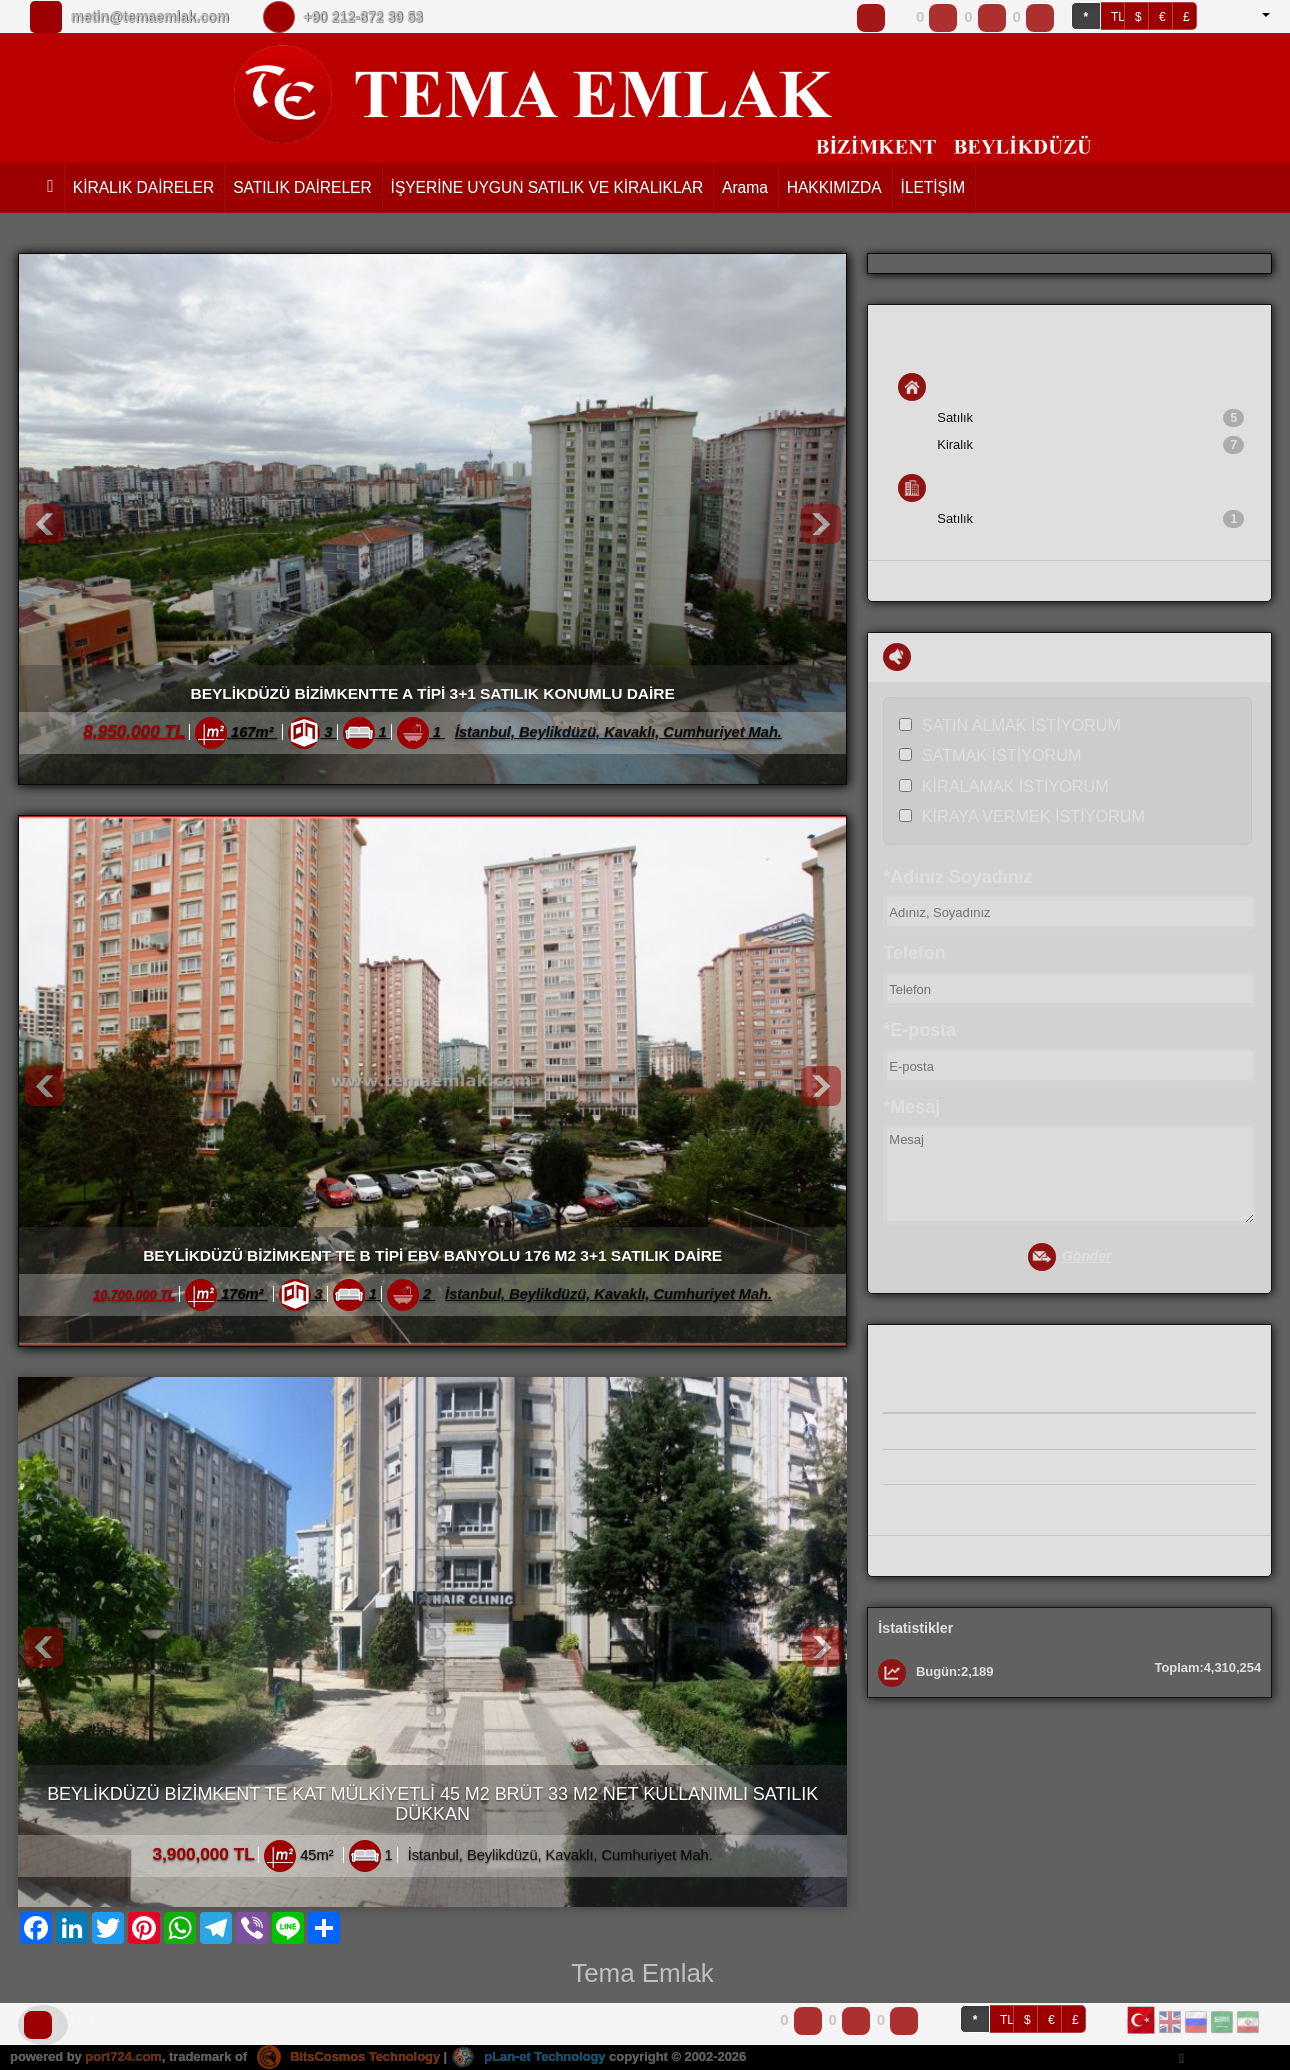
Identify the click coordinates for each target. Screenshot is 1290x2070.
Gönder (1069, 1258)
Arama (745, 187)
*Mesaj (911, 1107)
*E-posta (919, 1030)
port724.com (123, 2056)
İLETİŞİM (933, 187)
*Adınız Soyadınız (957, 877)
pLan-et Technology (529, 2056)
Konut (935, 387)
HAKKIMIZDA (834, 187)
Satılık (1090, 418)
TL (1118, 17)
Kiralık (1090, 445)
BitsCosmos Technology (349, 2056)
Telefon (914, 953)
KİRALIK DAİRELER (143, 187)
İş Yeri (936, 488)
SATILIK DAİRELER (302, 187)
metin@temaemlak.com (150, 17)
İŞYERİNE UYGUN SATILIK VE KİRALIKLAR (547, 187)
